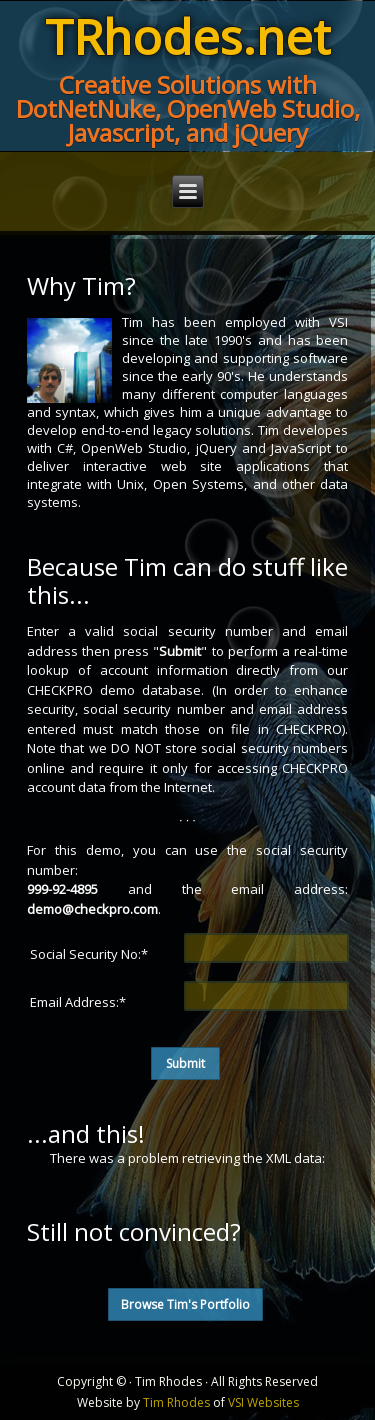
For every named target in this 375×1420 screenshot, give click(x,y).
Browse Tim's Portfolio (185, 1304)
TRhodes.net (187, 36)
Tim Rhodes (176, 1402)
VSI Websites (263, 1402)
